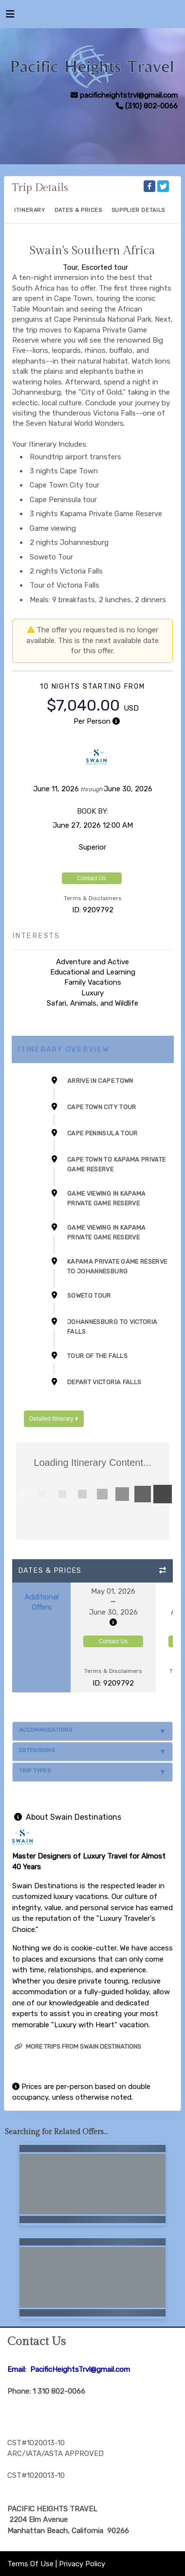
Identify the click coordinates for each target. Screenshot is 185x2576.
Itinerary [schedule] (29, 210)
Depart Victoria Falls (104, 1382)
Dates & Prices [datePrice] (78, 210)
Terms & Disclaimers (93, 898)
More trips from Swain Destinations (78, 2046)
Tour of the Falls (97, 1355)
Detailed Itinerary (53, 1418)
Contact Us (91, 878)
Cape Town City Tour (101, 1107)
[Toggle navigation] (10, 16)
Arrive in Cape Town (100, 1080)
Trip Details (40, 187)
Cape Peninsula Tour (102, 1133)
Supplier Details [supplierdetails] (138, 210)
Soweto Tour (89, 1295)
